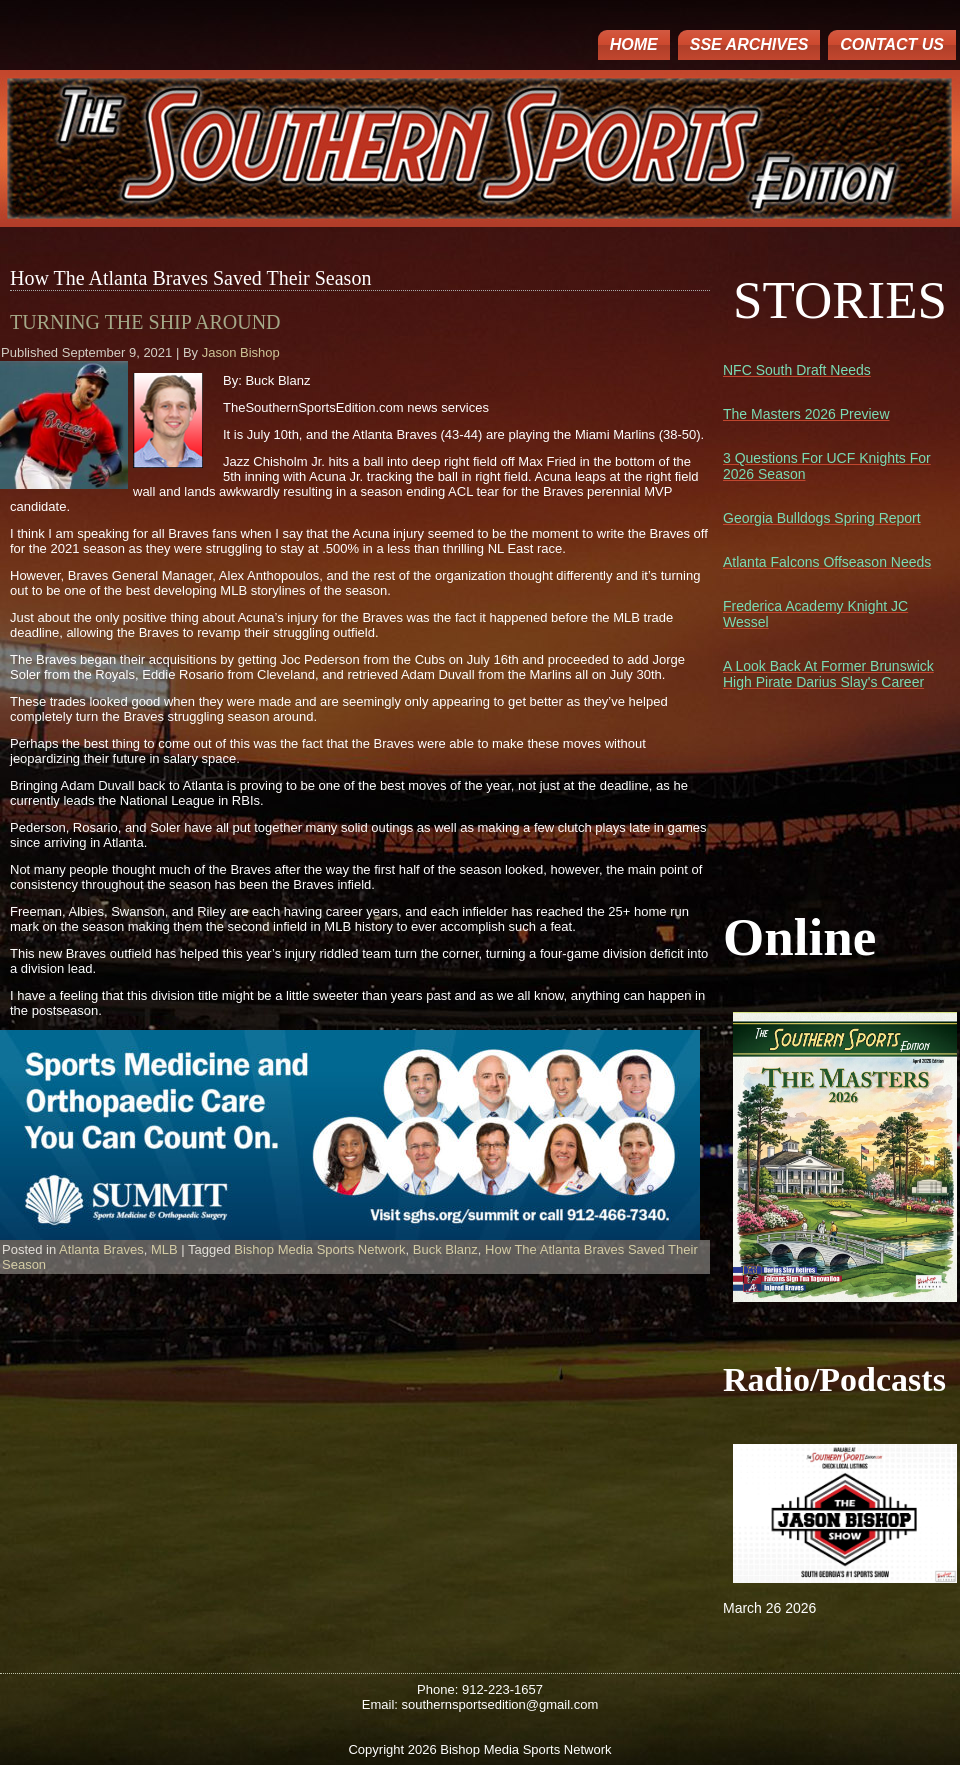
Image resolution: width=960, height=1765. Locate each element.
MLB (164, 1249)
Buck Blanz (445, 1249)
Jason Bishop (241, 352)
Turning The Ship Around (145, 322)
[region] (350, 1135)
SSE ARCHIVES (749, 44)
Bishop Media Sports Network (319, 1249)
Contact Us (892, 44)
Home (634, 44)
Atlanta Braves (101, 1249)
